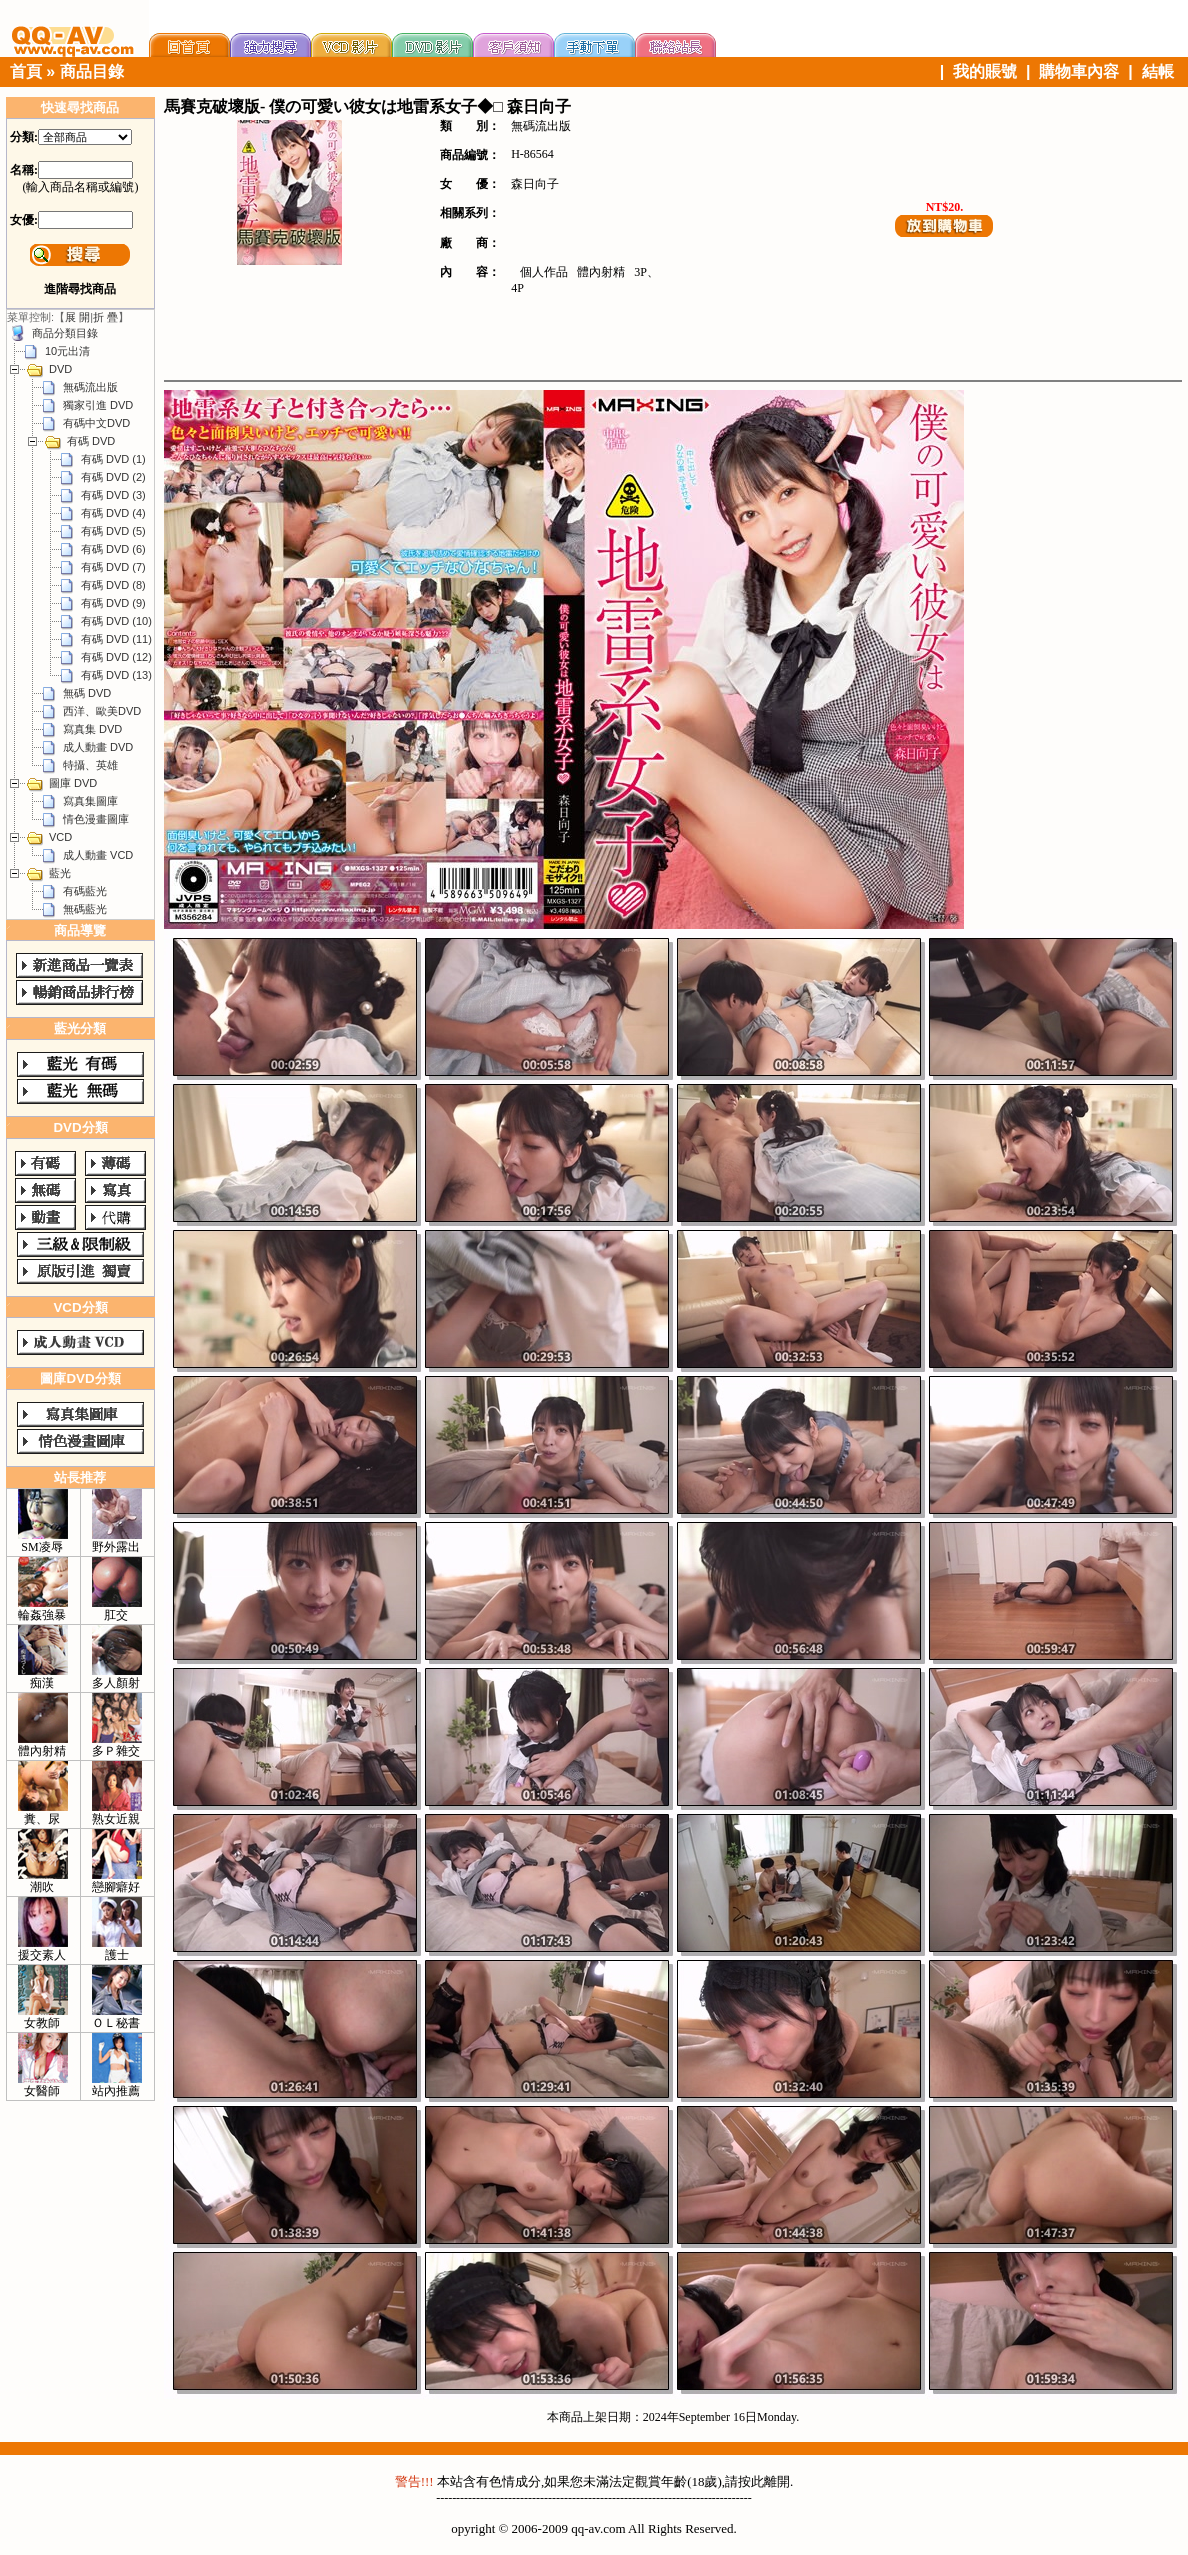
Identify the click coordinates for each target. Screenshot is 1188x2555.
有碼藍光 (85, 891)
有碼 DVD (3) (113, 495)
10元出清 (67, 351)
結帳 (1158, 71)
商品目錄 (92, 71)
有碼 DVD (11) (116, 639)
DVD (60, 369)
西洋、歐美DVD (102, 711)
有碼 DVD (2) (113, 477)
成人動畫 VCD (98, 855)
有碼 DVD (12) (116, 657)
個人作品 (544, 272)
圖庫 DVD (73, 783)
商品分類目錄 (65, 333)
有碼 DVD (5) (113, 531)
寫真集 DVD (92, 729)
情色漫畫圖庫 (96, 819)
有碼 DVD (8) (113, 585)
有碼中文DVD (96, 423)
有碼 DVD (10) (116, 621)
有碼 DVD (91, 441)
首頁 (26, 71)
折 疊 (105, 317)
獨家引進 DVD (98, 405)
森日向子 (535, 184)
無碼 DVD (87, 693)
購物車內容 (1079, 71)
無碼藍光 (85, 909)
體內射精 (601, 272)
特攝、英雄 (90, 765)
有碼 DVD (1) (113, 459)
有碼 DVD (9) (113, 603)
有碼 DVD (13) (116, 675)
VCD (60, 837)
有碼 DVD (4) (113, 513)
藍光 (60, 873)
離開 (777, 2481)
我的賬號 (985, 71)
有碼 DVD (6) (113, 549)
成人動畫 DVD (98, 747)
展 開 (77, 317)
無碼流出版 (90, 387)
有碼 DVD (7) (113, 567)
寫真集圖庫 (90, 801)
